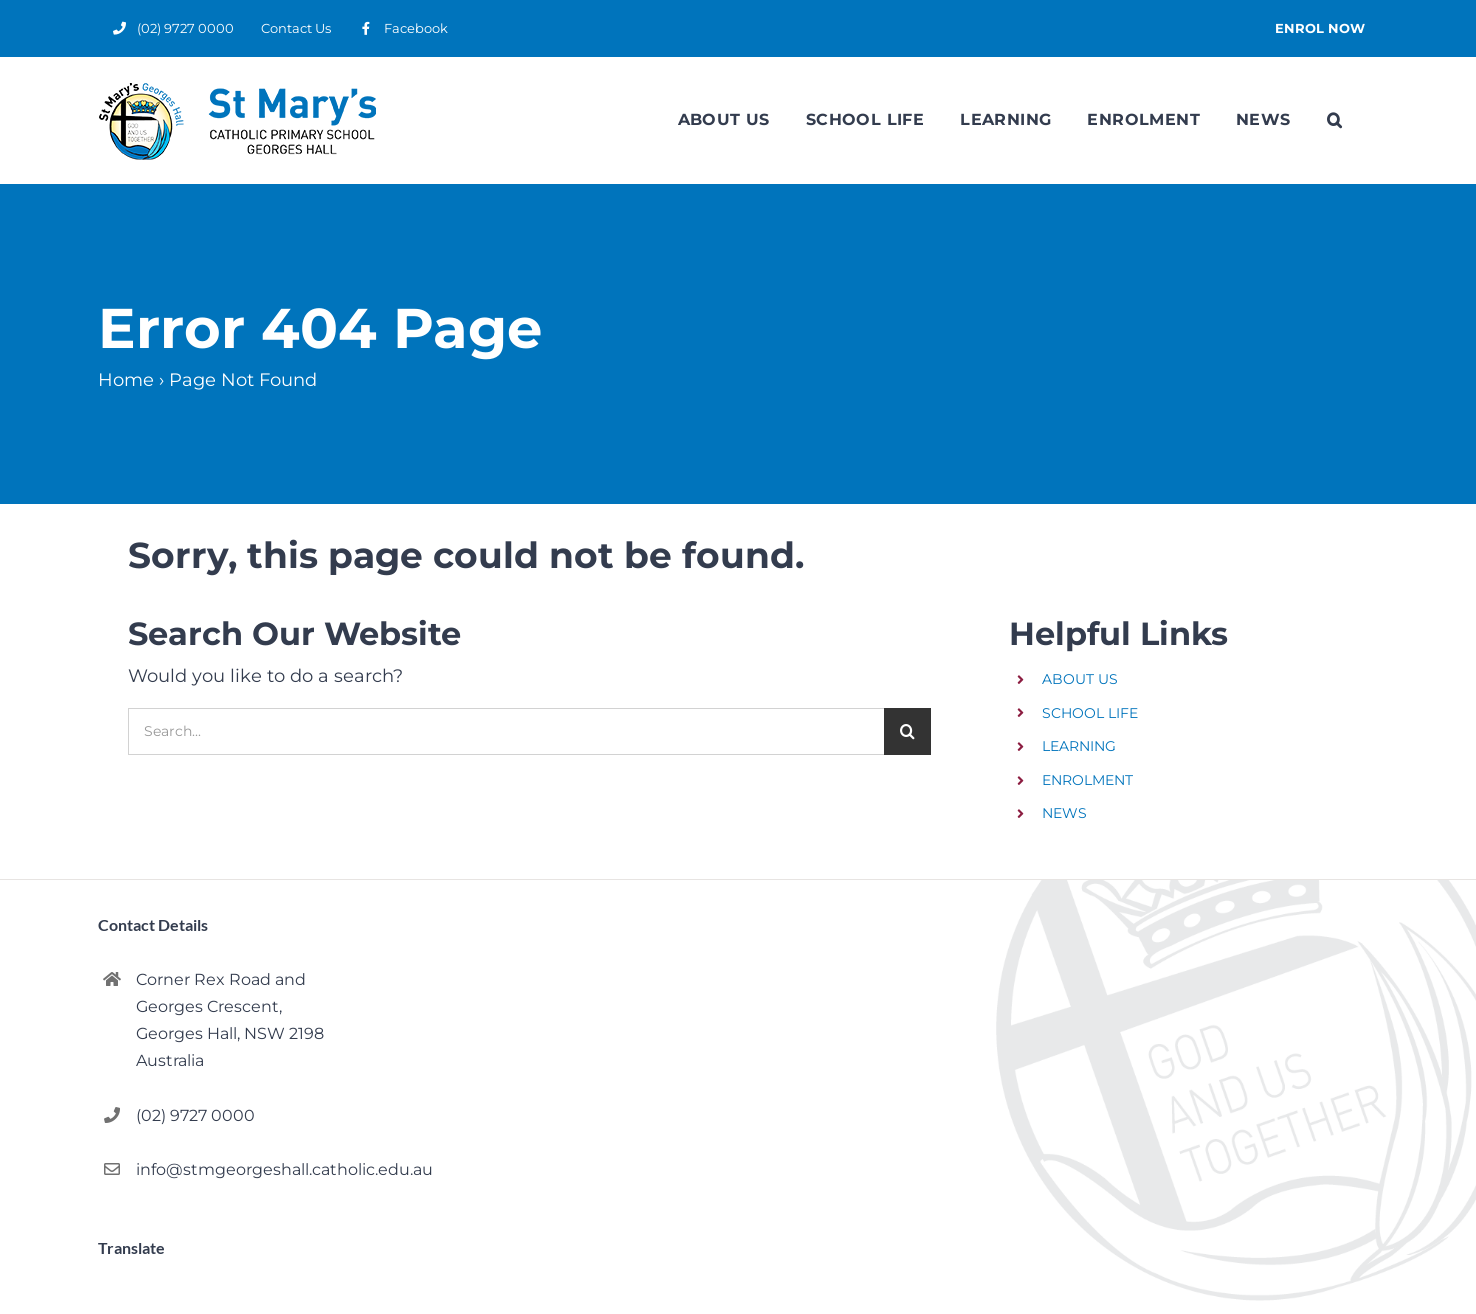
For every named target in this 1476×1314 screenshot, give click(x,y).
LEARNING (1079, 746)
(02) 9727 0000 (195, 1115)
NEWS (1064, 813)
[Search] (907, 731)
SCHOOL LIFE (1090, 713)
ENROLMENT (1087, 780)
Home (126, 380)
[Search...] (506, 731)
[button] (1334, 120)
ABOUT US (1080, 679)
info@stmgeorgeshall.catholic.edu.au (265, 1169)
